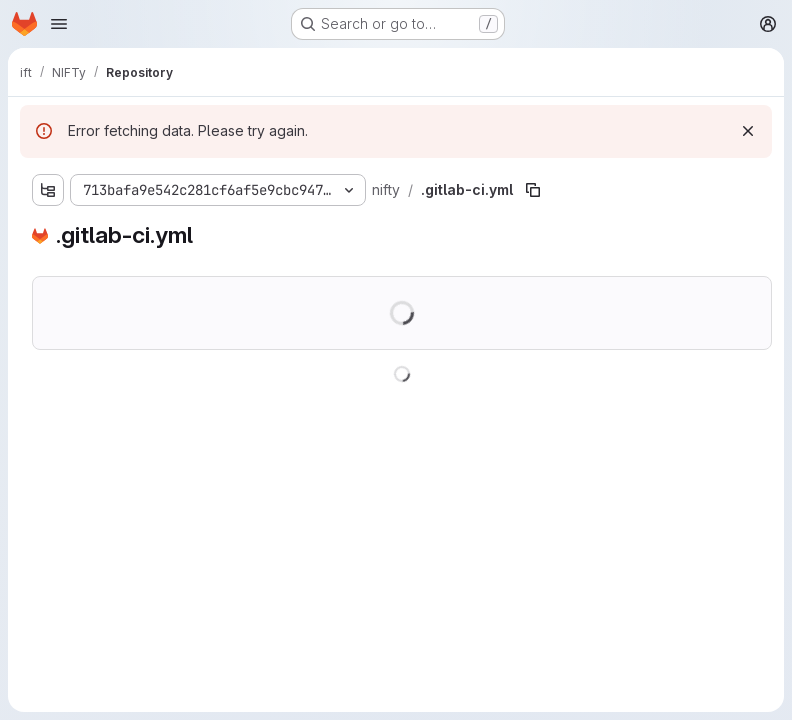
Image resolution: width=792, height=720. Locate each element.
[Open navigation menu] (59, 24)
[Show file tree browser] (48, 190)
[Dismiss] (748, 131)
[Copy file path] (533, 190)
